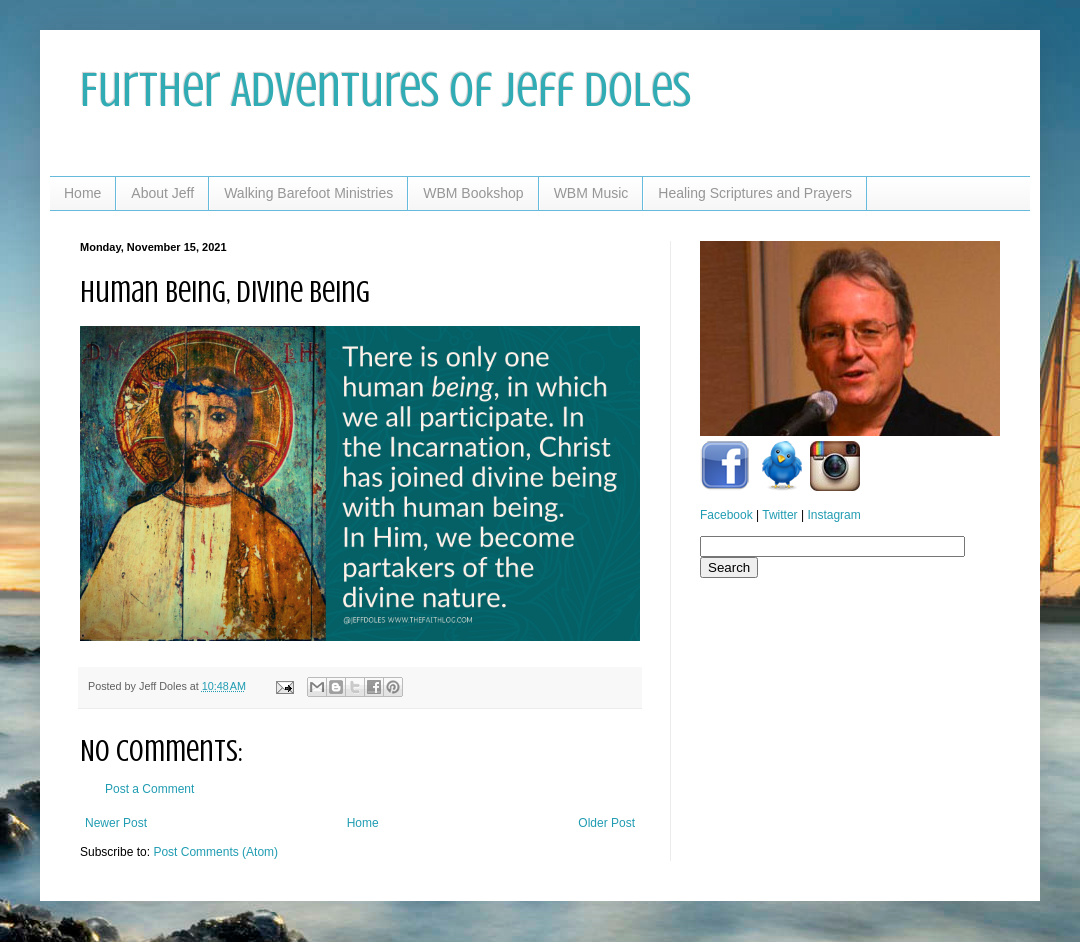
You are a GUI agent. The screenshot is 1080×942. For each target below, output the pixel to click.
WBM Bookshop (473, 193)
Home (82, 193)
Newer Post (116, 823)
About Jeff (162, 193)
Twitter (779, 515)
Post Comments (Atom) (215, 852)
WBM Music (591, 193)
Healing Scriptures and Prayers (755, 193)
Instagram (833, 515)
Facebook (726, 515)
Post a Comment (149, 789)
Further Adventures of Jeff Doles (385, 90)
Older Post (606, 823)
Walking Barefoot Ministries (308, 193)
